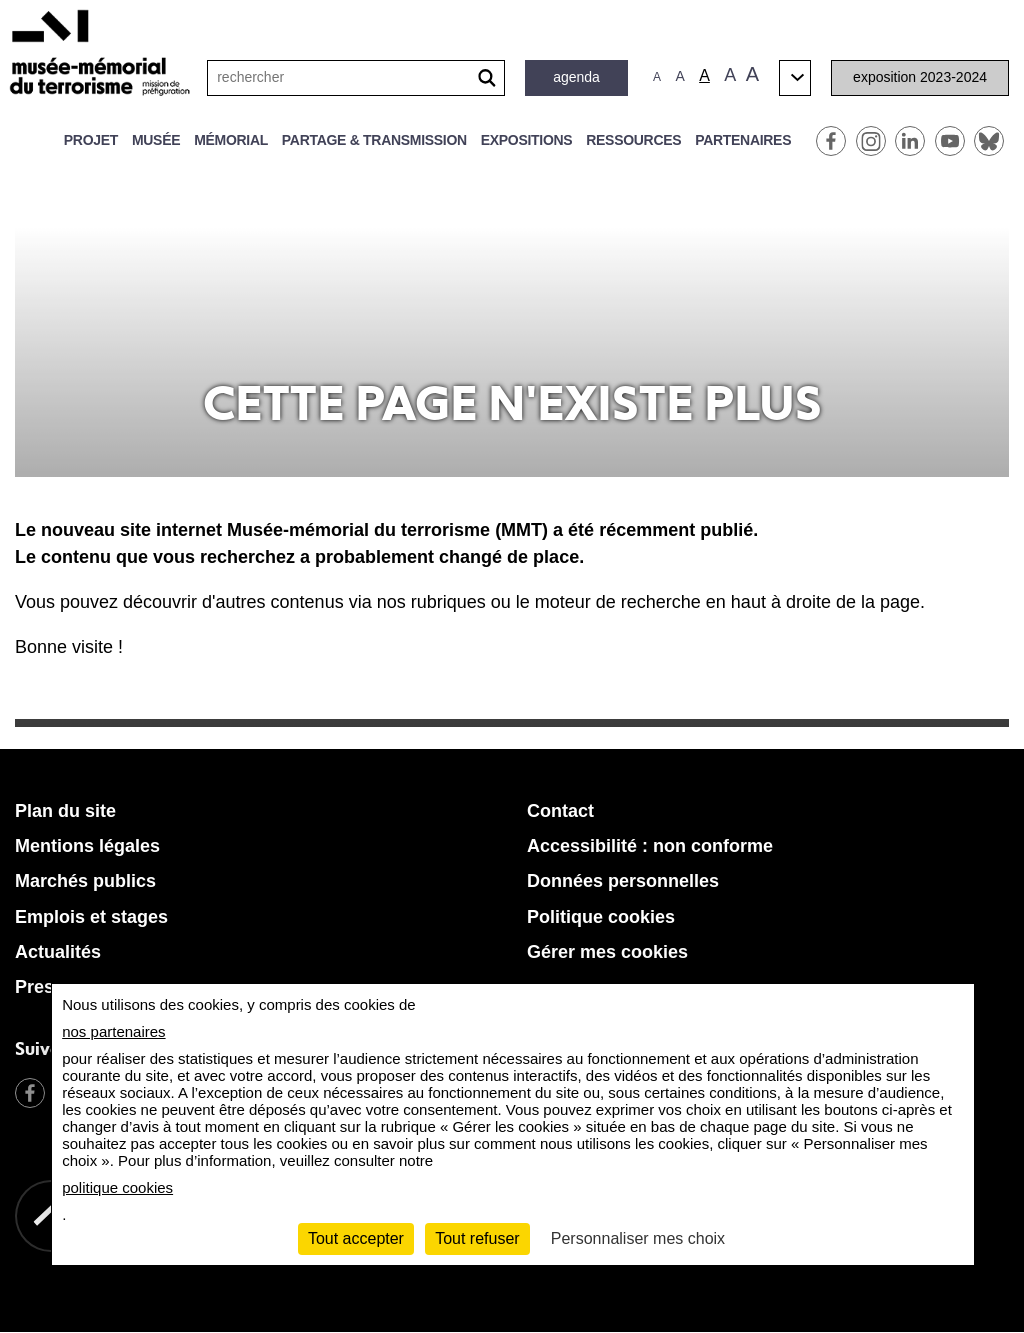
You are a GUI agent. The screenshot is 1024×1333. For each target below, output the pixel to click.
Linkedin (910, 141)
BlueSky (989, 141)
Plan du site (65, 811)
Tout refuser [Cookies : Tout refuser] (477, 1238)
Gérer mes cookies (607, 952)
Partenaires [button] (743, 140)
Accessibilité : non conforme (650, 846)
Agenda (576, 77)
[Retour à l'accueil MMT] (582, 1274)
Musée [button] (156, 140)
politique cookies (117, 1187)
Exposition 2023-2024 (920, 77)
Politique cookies (601, 917)
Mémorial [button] (231, 140)
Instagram (871, 141)
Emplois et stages (91, 917)
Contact (560, 811)
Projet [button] (91, 140)
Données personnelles (623, 881)
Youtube (950, 141)
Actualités (58, 952)
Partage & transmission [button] (374, 140)
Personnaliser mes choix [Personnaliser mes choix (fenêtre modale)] (638, 1238)
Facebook (831, 141)
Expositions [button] (527, 140)
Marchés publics (85, 881)
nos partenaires (113, 1031)
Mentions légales (87, 846)
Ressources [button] (633, 140)
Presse (44, 987)
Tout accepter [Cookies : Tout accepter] (356, 1238)
